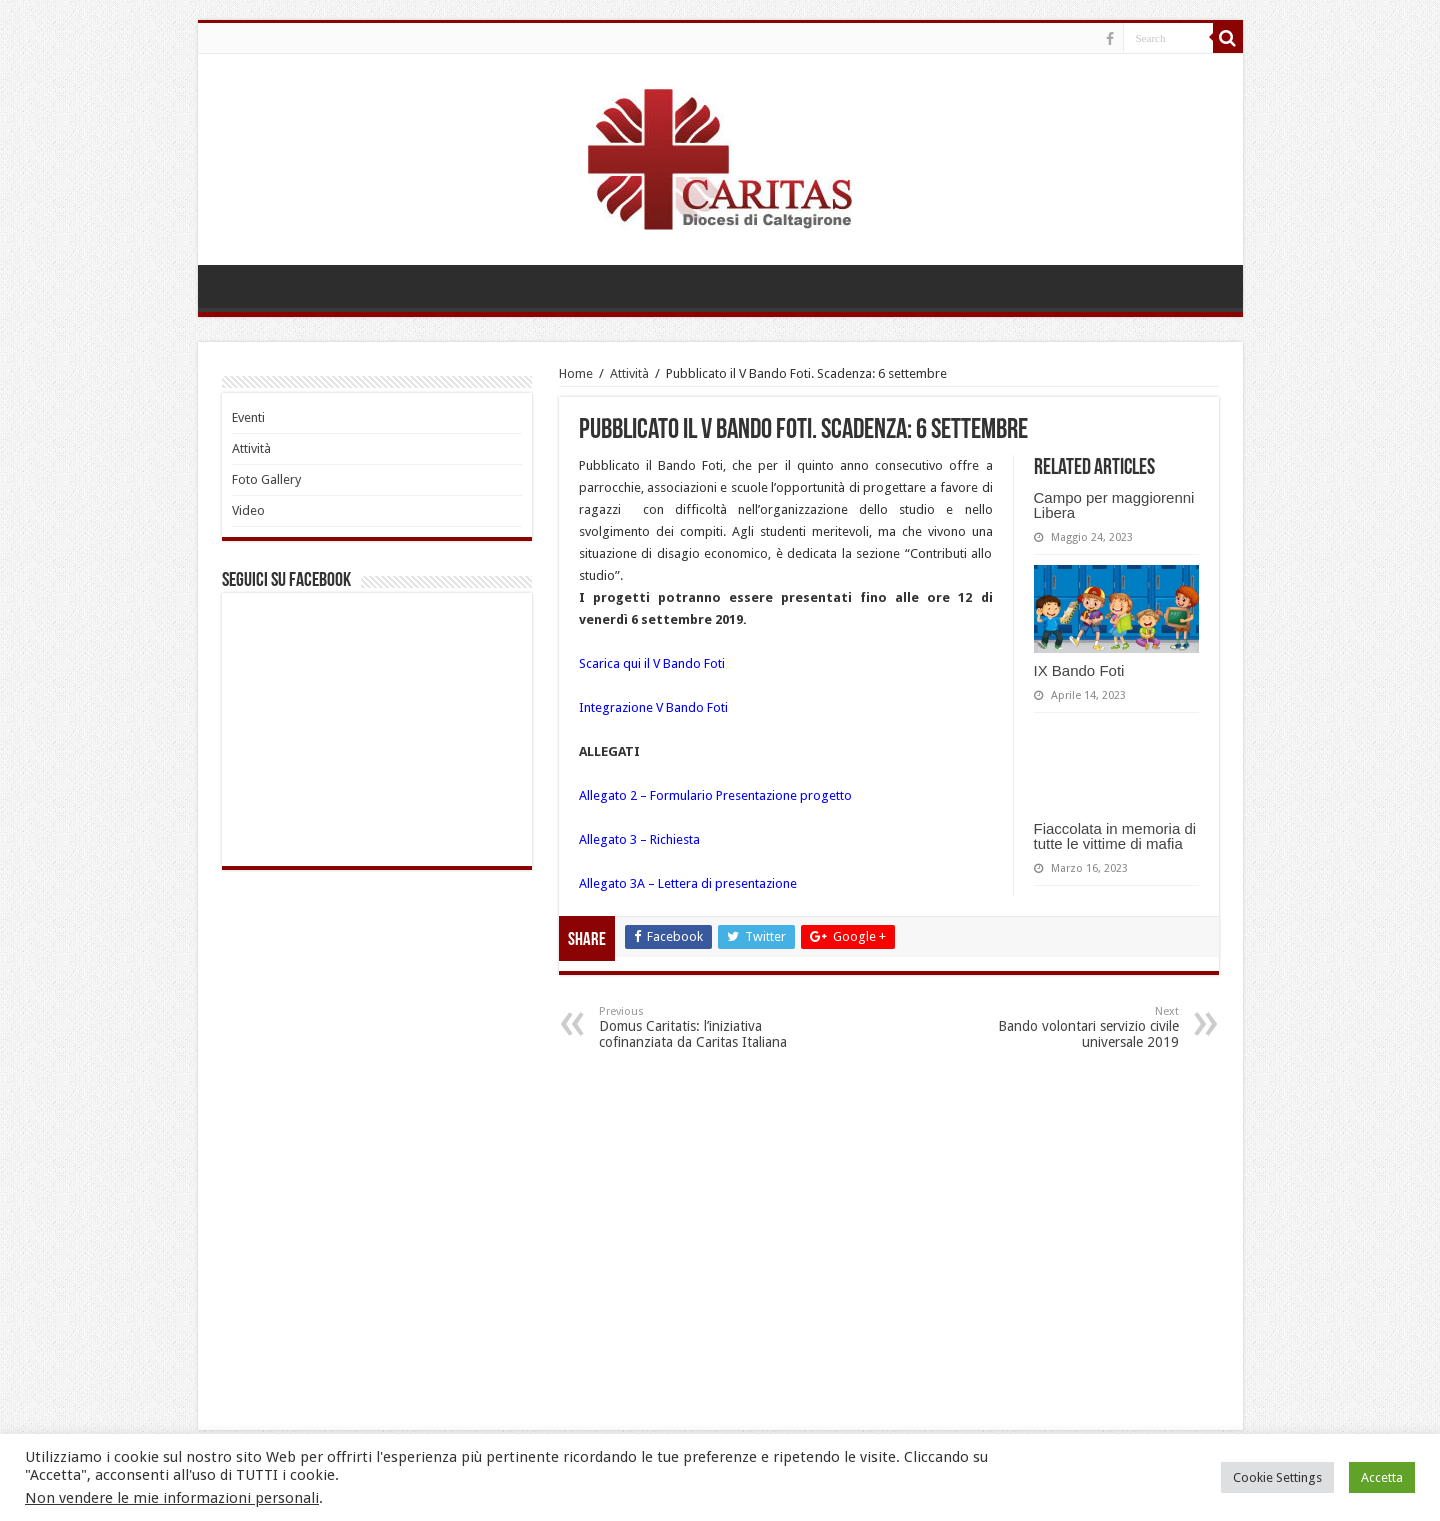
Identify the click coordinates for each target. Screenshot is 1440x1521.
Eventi (248, 417)
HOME (234, 286)
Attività (629, 373)
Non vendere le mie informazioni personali (172, 1498)
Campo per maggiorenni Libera (1114, 505)
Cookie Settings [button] (1277, 1477)
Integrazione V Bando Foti (653, 707)
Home (576, 373)
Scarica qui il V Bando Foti (652, 663)
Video (248, 510)
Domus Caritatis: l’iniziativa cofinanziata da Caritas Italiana (701, 1027)
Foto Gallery (266, 479)
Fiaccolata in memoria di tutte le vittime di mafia (1115, 836)
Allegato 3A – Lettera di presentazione (688, 883)
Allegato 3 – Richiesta (639, 839)
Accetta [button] (1382, 1477)
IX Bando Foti (1079, 670)
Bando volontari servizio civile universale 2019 (1076, 1027)
